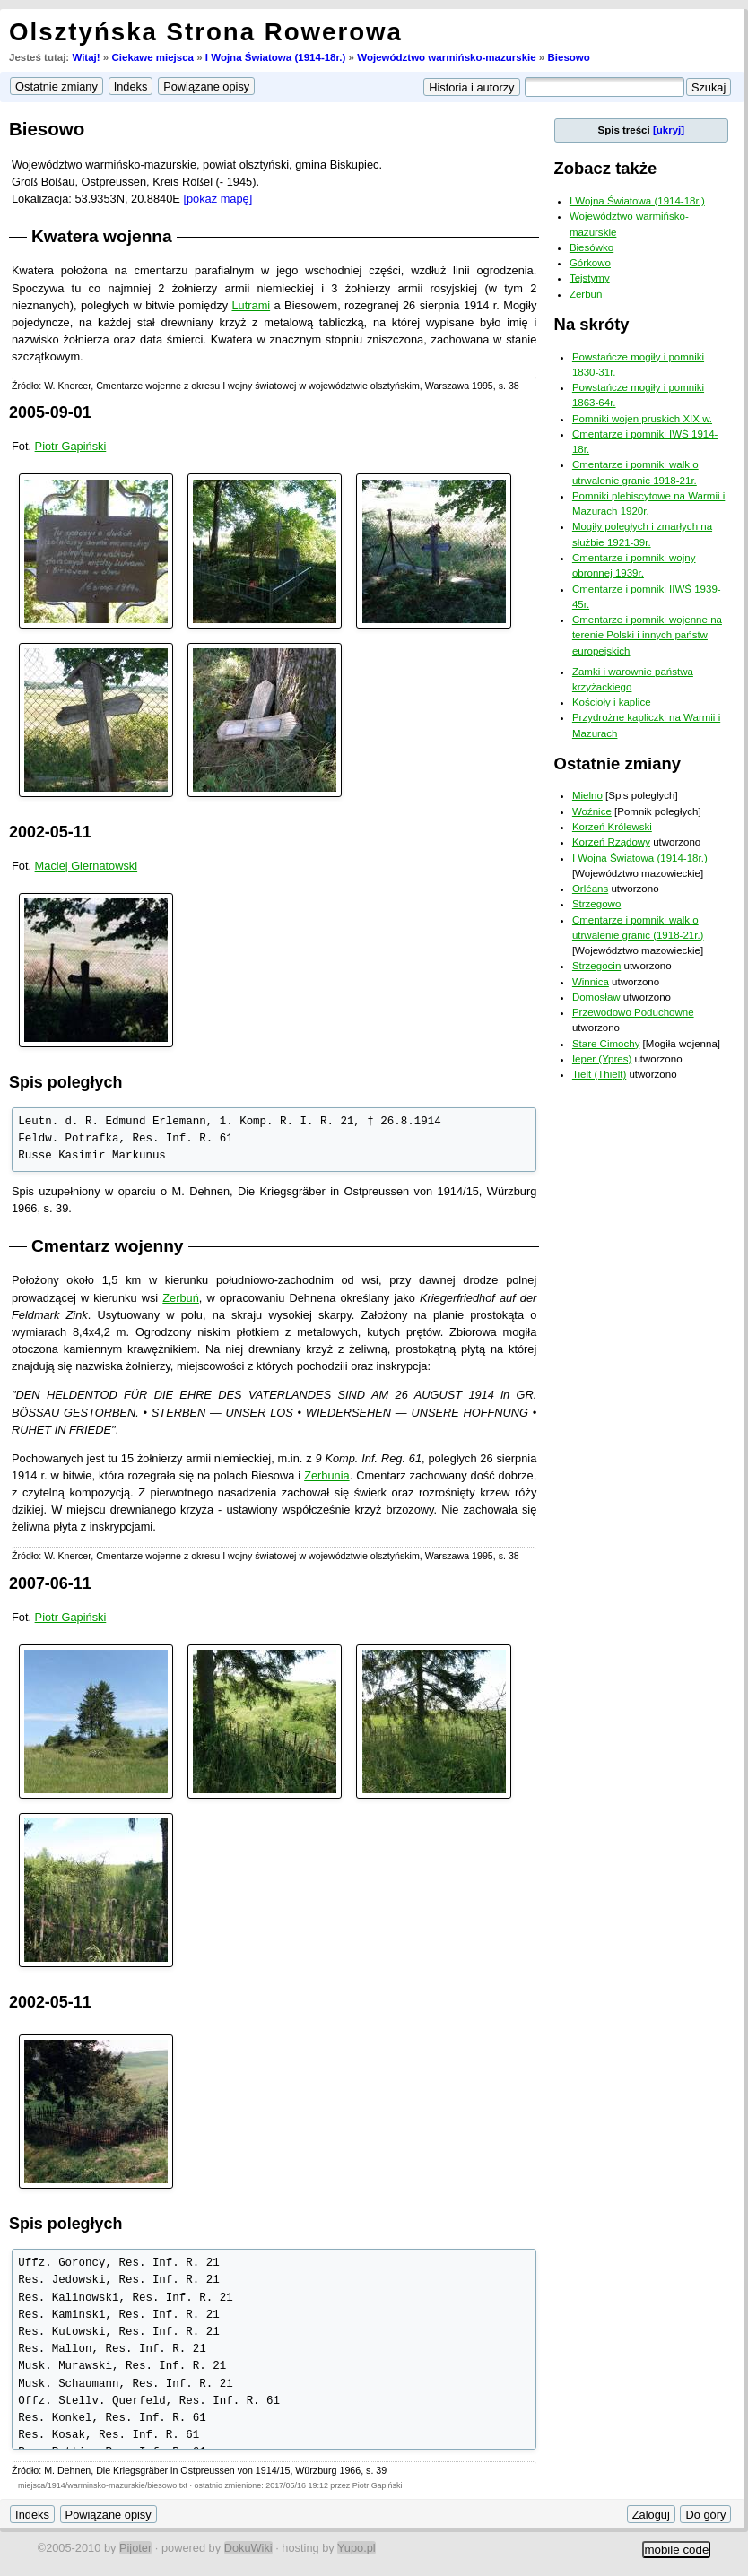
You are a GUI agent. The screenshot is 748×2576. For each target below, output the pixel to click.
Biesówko (591, 247)
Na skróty (592, 324)
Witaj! (86, 57)
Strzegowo (596, 903)
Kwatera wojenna (101, 236)
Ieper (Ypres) (601, 1059)
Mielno (587, 795)
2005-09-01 (50, 412)
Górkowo (590, 262)
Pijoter (135, 2547)
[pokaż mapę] (217, 198)
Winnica (590, 981)
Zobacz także (605, 168)
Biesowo (568, 57)
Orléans (590, 888)
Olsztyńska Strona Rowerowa (206, 32)
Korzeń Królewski (612, 826)
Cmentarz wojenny (107, 1245)
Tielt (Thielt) (599, 1074)
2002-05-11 (50, 832)
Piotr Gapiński (71, 446)
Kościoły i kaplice (611, 702)
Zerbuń (180, 1298)
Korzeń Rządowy (611, 842)
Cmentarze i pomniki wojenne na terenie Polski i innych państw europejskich (647, 635)
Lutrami (250, 305)
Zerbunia (327, 1475)
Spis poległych (65, 1082)
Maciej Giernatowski (86, 865)
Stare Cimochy (606, 1043)
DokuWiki (248, 2547)
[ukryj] (668, 130)
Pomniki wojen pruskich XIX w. (642, 418)
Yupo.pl (356, 2547)
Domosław (596, 997)
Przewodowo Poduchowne (633, 1012)
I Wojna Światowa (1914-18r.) (275, 57)
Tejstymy (590, 278)
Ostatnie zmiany (617, 763)
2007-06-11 (50, 1583)
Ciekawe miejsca (152, 57)
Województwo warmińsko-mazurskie (446, 57)
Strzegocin (596, 965)
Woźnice (592, 811)
